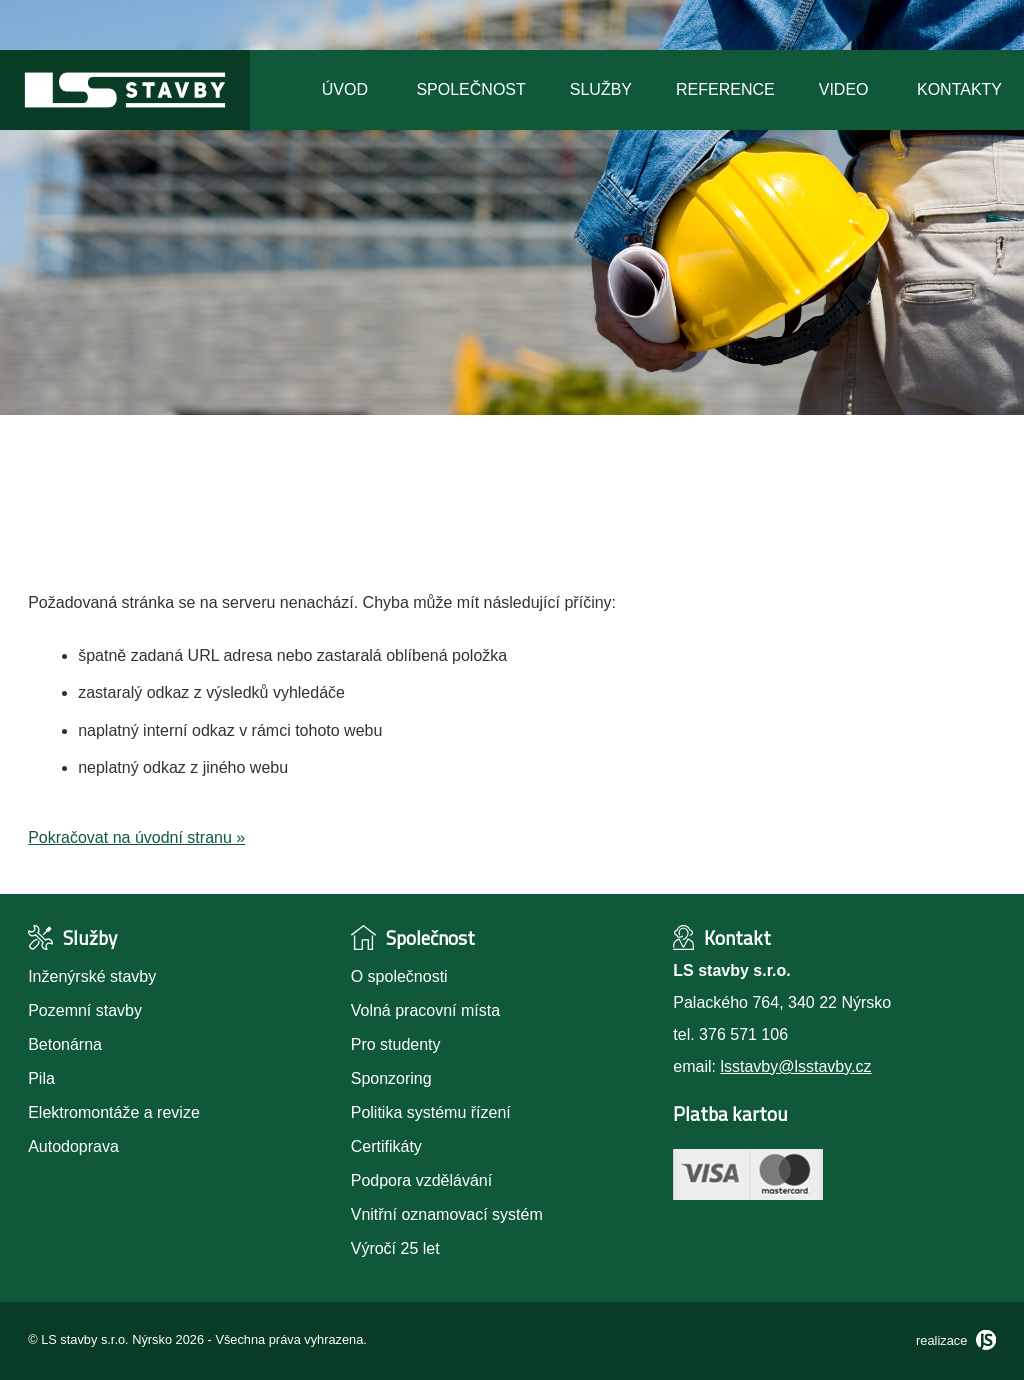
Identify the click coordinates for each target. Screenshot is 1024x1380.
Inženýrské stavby (92, 976)
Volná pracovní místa (425, 1010)
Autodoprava (73, 1146)
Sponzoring (391, 1078)
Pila (41, 1078)
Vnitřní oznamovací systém (447, 1214)
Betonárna (65, 1044)
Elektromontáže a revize (114, 1112)
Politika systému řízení (431, 1112)
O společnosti (399, 976)
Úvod (345, 89)
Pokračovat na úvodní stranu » (136, 837)
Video (844, 89)
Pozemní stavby (85, 1010)
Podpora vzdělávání (421, 1180)
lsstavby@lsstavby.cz (795, 1066)
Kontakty (959, 89)
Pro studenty (396, 1044)
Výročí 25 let (395, 1248)
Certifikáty (386, 1146)
